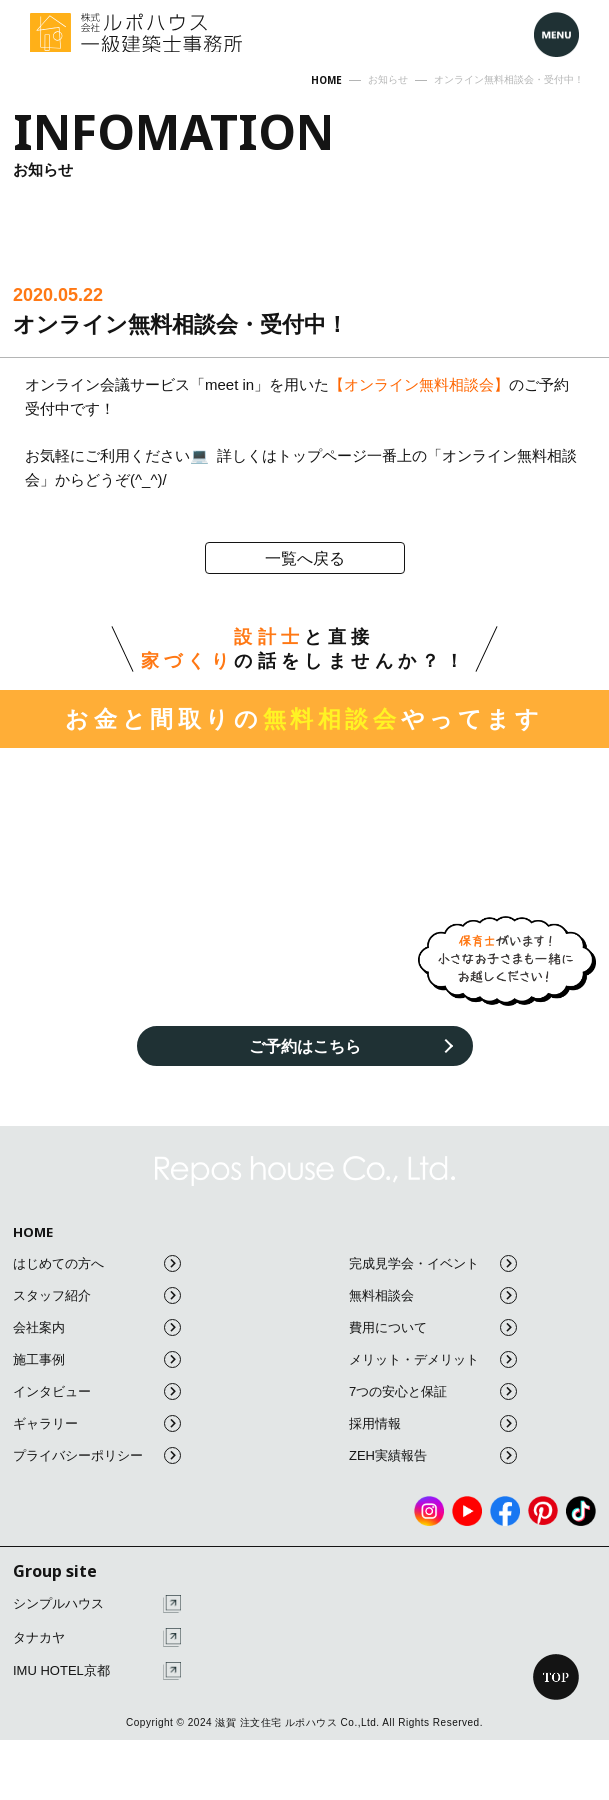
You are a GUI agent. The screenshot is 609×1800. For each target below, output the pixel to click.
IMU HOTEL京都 (97, 1671)
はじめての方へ (97, 1263)
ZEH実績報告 (433, 1455)
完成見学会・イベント (433, 1263)
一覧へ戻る (305, 558)
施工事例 (97, 1359)
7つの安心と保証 (433, 1391)
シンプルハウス (97, 1604)
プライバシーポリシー (97, 1455)
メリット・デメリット (433, 1359)
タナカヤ (97, 1637)
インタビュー (97, 1391)
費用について (433, 1327)
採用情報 (433, 1423)
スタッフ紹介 (97, 1295)
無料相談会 (433, 1295)
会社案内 (97, 1327)
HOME (33, 1232)
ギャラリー (97, 1423)
